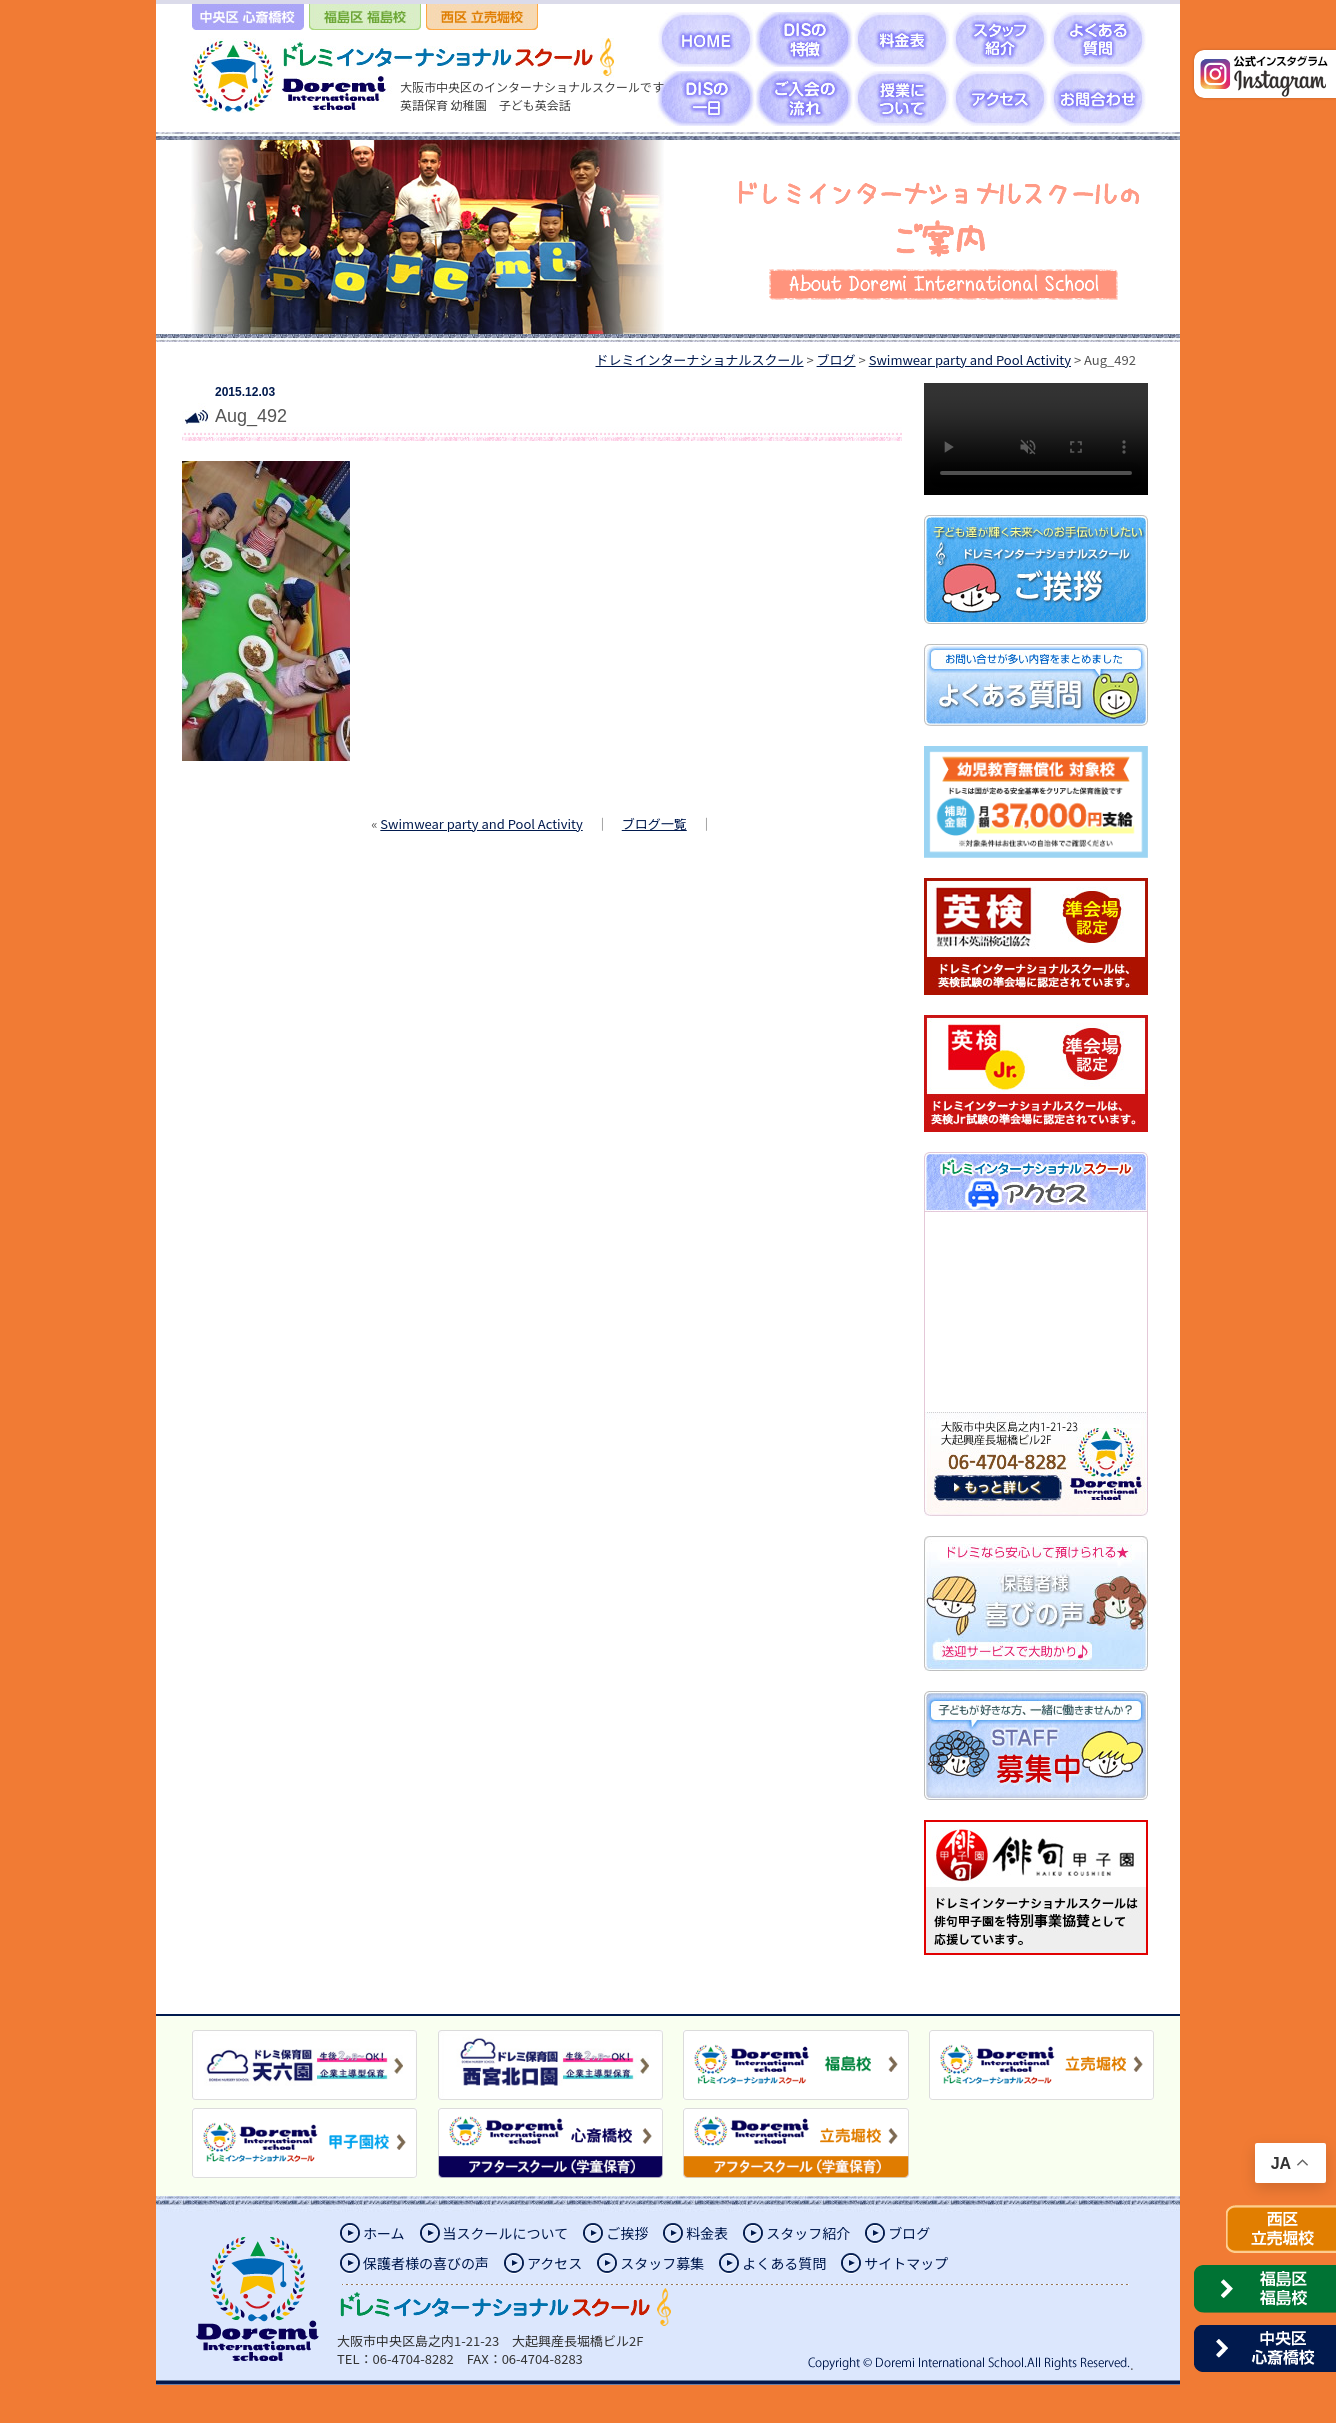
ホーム (384, 2233)
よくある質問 (784, 2263)
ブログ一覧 (654, 823)
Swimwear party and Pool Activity (481, 823)
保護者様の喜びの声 (426, 2263)
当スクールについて (506, 2233)
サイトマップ (906, 2263)
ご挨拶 (627, 2233)
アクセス (554, 2263)
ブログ (909, 2233)
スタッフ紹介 (808, 2233)
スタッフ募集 (662, 2263)
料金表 (707, 2233)
